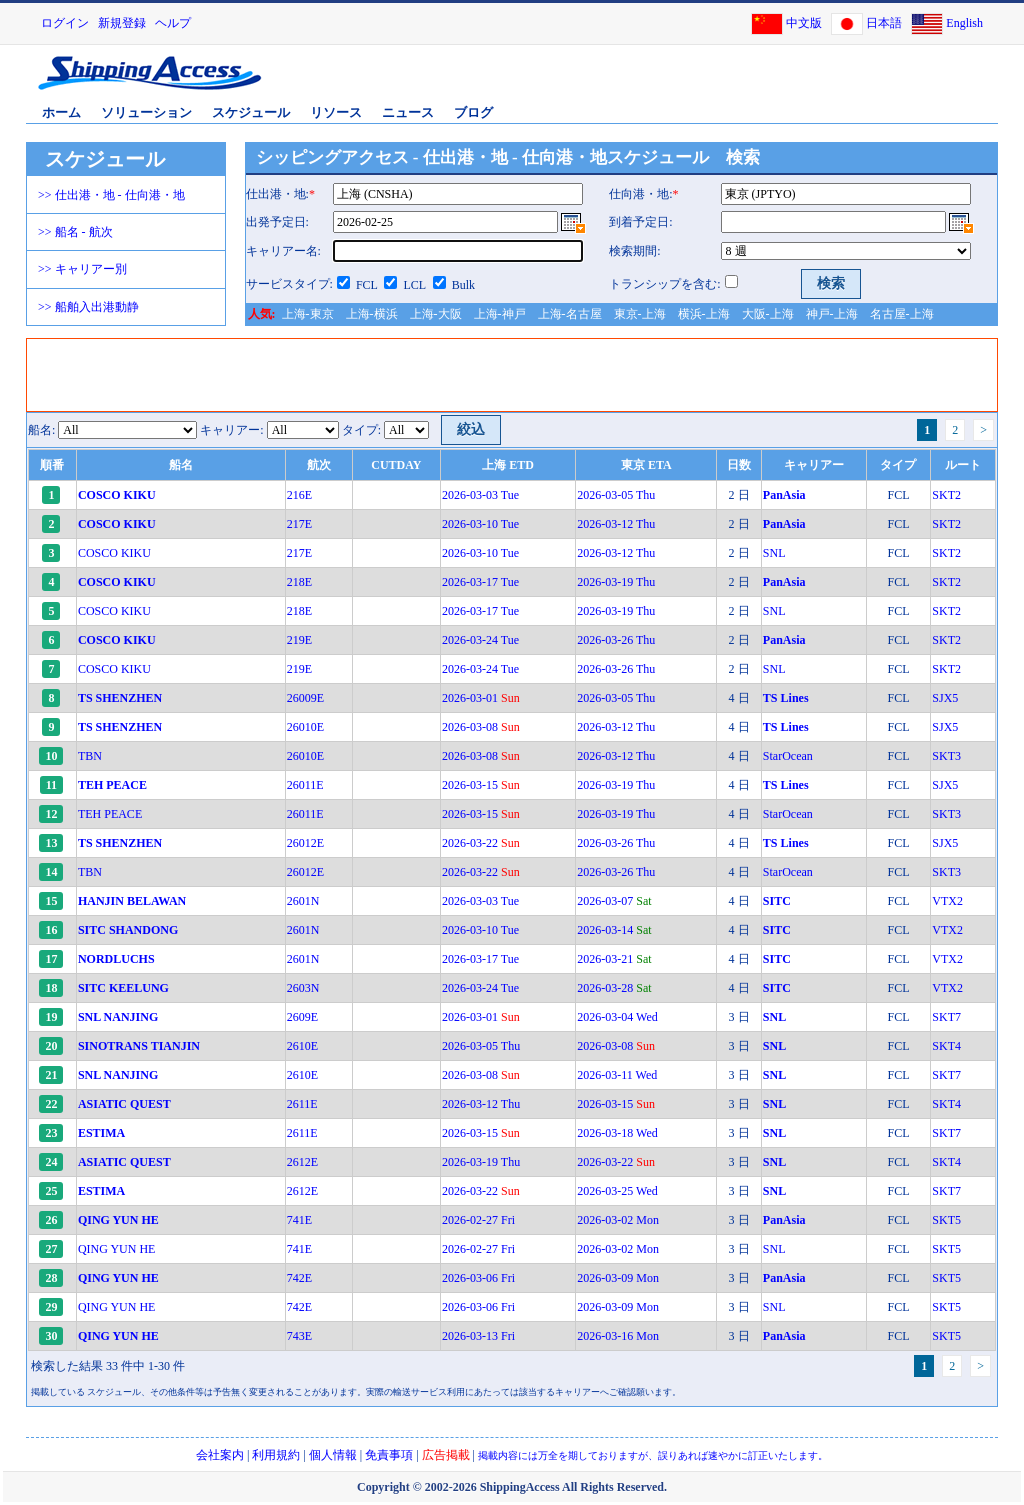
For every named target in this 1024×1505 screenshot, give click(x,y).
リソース (336, 112)
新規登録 (122, 23)
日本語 (884, 23)
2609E (302, 1017)
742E (299, 1278)
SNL (774, 553)
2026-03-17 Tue (480, 582)
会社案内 (220, 1455)
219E (299, 640)
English (964, 23)
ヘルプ (173, 23)
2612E (302, 1162)
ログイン (65, 23)
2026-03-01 (481, 698)
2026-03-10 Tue (480, 524)
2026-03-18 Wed (617, 1133)
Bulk (463, 285)
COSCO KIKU (114, 553)
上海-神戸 (500, 314)
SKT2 (946, 495)
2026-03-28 (614, 988)
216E (299, 495)
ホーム (61, 112)
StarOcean (788, 756)
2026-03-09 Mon (618, 1278)
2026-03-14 (614, 930)
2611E (302, 1104)
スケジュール (251, 112)
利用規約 (276, 1455)
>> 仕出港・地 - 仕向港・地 (111, 195)
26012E (305, 843)
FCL (367, 285)
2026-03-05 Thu (616, 495)
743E (299, 1336)
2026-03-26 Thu (616, 640)
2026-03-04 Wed (617, 1017)
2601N (303, 901)
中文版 (804, 23)
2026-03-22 (481, 843)
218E (299, 582)
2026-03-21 (614, 959)
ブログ (473, 112)
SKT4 (946, 1046)
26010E (305, 727)
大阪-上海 (768, 314)
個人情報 (333, 1455)
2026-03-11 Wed (617, 1075)
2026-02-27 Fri (478, 1220)
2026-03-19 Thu (616, 582)
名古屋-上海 (902, 314)
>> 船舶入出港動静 (88, 307)
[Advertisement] (761, 83)
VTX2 (947, 901)
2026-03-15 (481, 785)
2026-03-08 (481, 727)
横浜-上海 (704, 314)
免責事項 (389, 1455)
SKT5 (946, 1220)
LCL (414, 285)
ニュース (408, 112)
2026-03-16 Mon (618, 1336)
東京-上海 (640, 314)
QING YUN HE (117, 1249)
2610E (302, 1046)
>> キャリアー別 (82, 269)
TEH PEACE (110, 814)
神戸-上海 (832, 314)
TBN (90, 756)
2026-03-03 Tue (480, 495)
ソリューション (146, 112)
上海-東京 (308, 314)
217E (299, 524)
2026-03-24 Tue (480, 640)
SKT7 (946, 1017)
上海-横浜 (372, 314)
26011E (305, 785)
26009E (305, 698)
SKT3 (946, 756)
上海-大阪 (436, 314)
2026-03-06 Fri (478, 1278)
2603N (303, 988)
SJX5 (945, 698)
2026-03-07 (614, 901)
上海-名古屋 (570, 314)
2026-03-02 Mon (618, 1220)
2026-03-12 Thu (616, 524)
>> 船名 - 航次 (75, 232)
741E (299, 1220)
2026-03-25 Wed (617, 1191)
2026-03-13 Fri (478, 1336)
